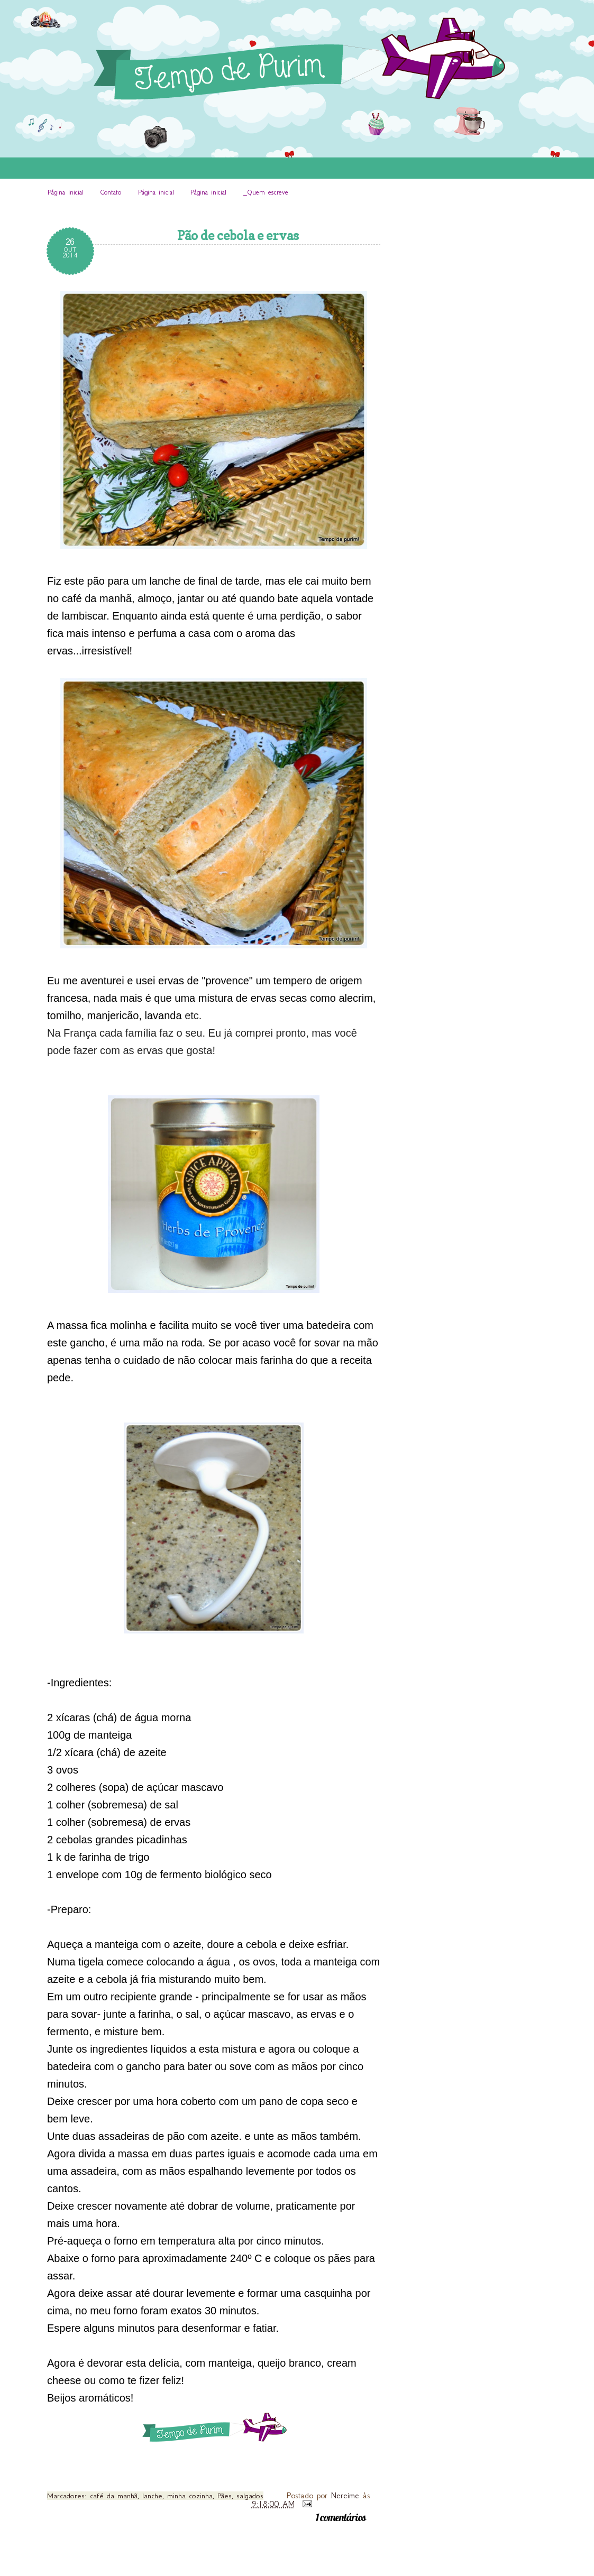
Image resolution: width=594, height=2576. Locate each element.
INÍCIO (116, 210)
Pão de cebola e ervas (238, 235)
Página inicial (66, 192)
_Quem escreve (265, 192)
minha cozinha (190, 2495)
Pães (224, 2495)
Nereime (347, 2495)
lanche (152, 2495)
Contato (110, 192)
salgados (249, 2495)
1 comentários (340, 2517)
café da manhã (114, 2495)
